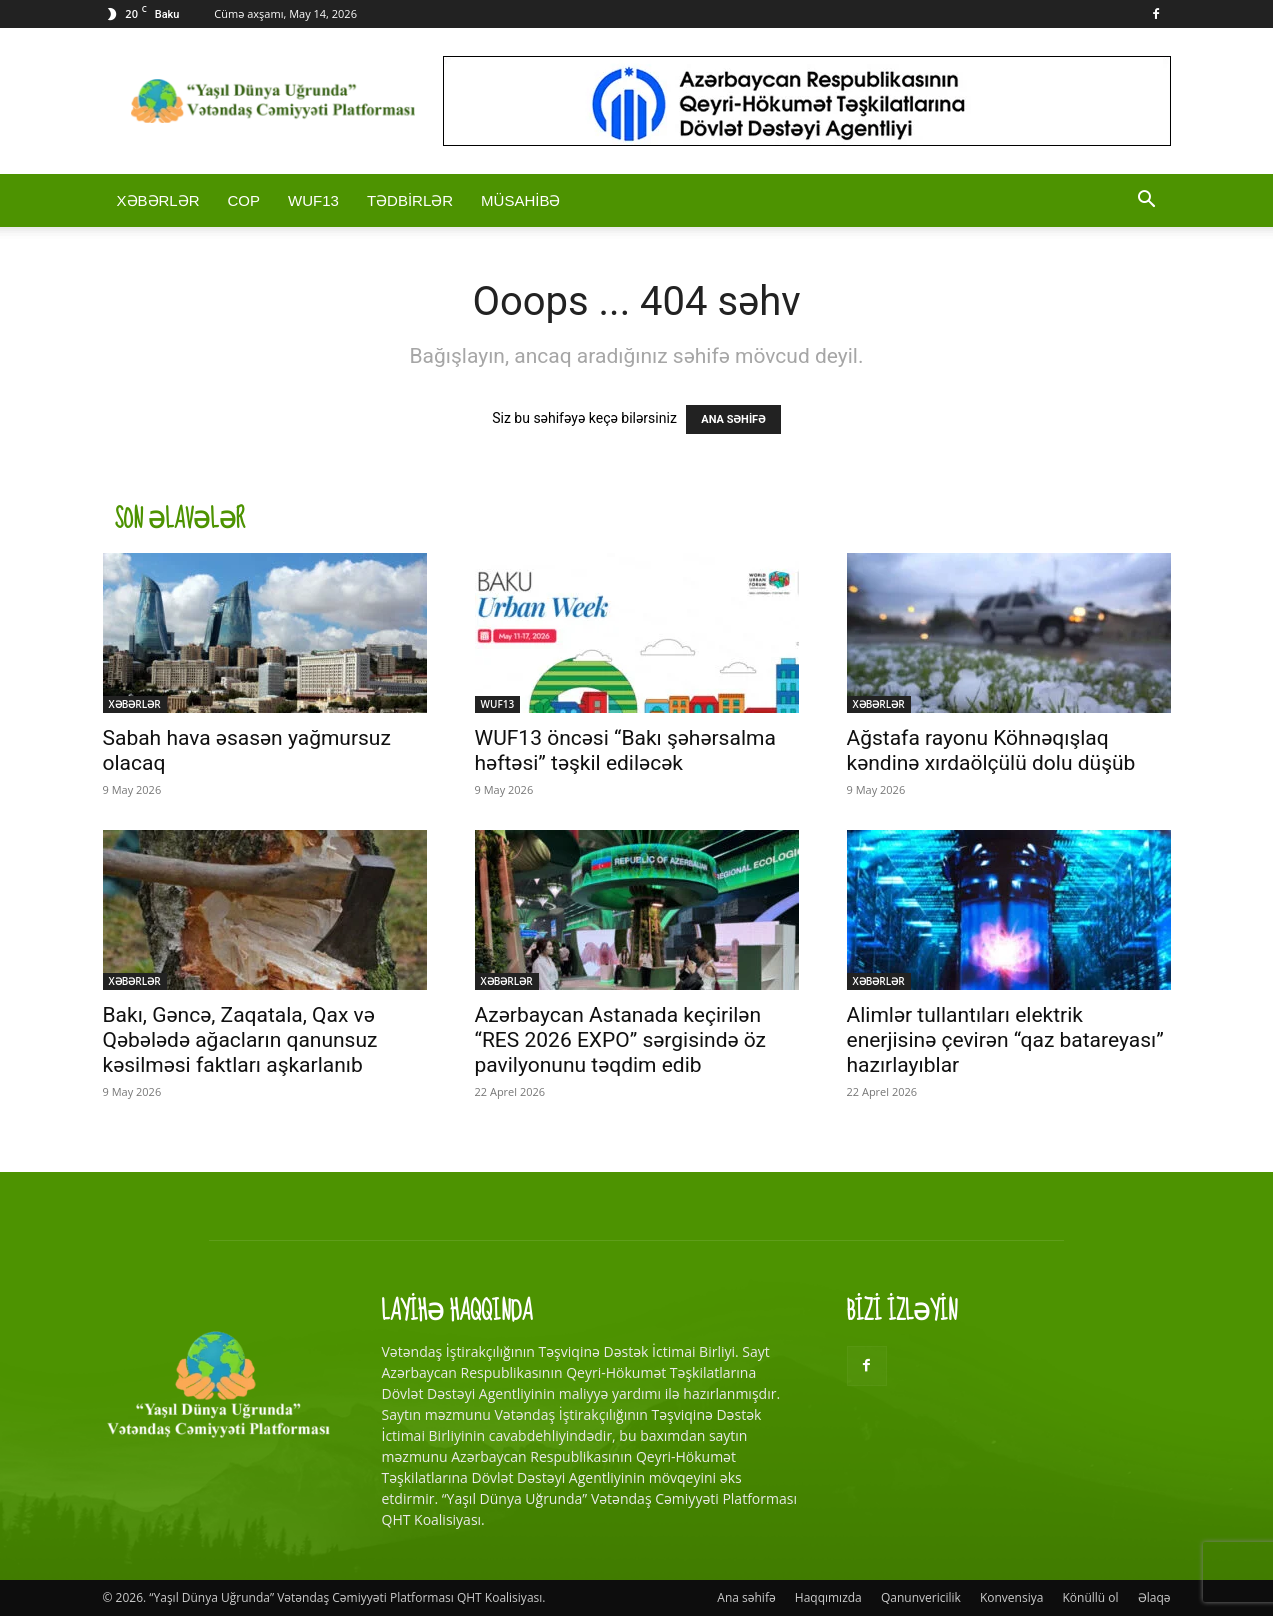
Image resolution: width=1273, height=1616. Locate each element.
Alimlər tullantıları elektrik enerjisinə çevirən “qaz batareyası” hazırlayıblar (1005, 1040)
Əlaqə (1154, 1597)
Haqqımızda (828, 1597)
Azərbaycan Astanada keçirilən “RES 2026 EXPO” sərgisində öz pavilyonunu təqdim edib (621, 1040)
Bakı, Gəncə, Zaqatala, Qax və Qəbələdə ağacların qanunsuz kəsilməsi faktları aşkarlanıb (240, 1040)
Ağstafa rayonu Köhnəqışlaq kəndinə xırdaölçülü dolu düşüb (991, 750)
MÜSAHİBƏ (520, 200)
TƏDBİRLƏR (410, 200)
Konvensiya (1011, 1597)
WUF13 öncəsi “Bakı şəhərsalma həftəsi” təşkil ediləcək (625, 750)
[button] (1147, 201)
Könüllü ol (1091, 1597)
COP (244, 200)
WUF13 (313, 200)
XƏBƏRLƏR (158, 200)
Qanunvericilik (921, 1597)
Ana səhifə (746, 1597)
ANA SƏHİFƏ (733, 419)
